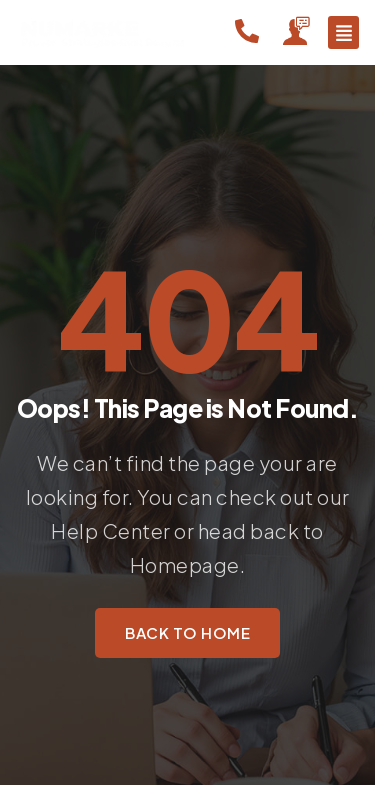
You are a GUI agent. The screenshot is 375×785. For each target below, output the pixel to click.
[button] (343, 32)
